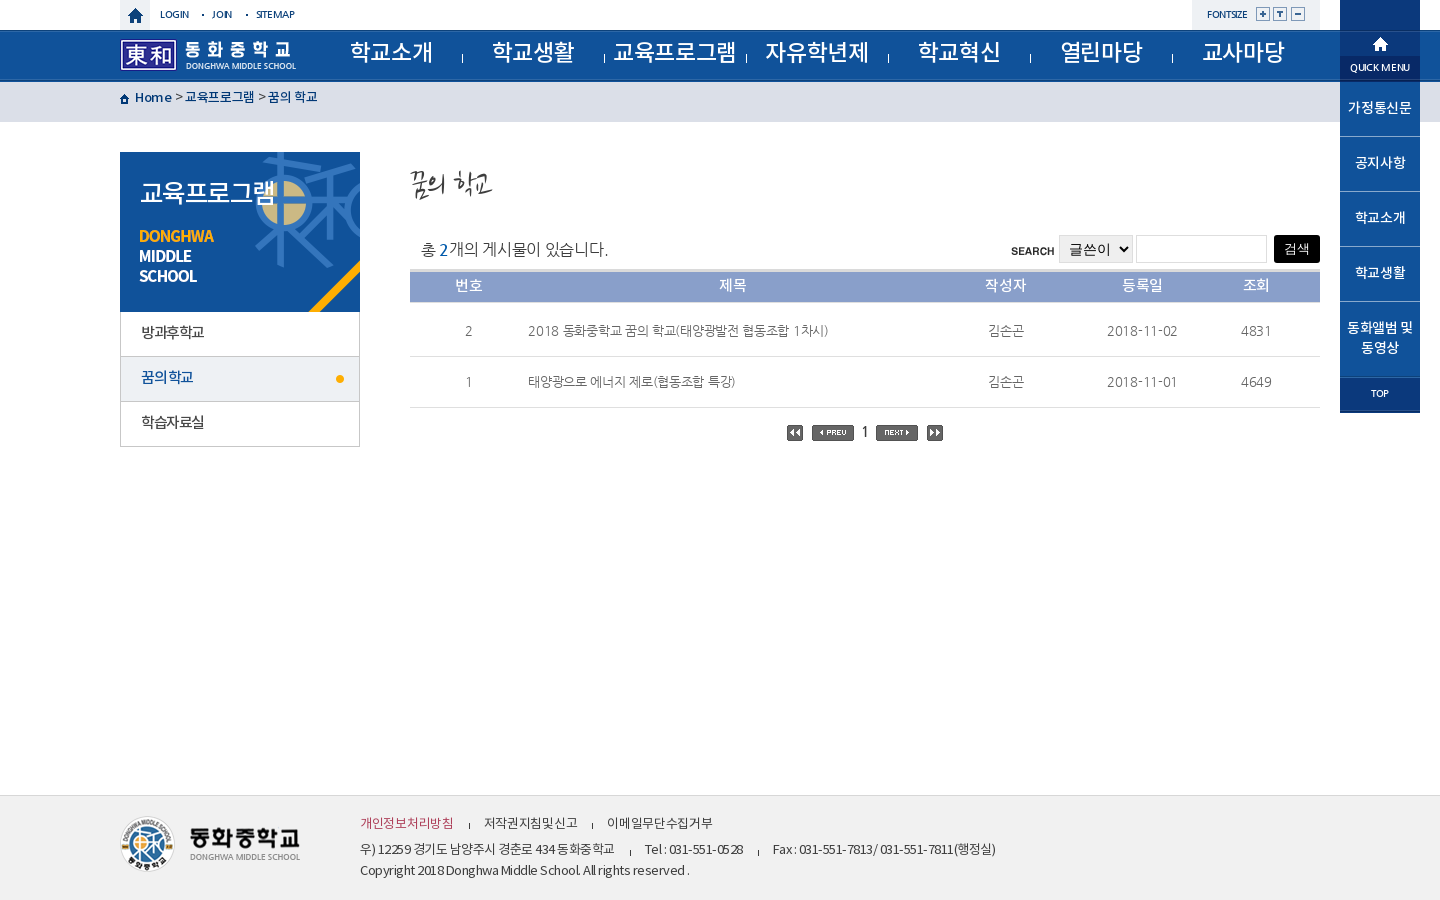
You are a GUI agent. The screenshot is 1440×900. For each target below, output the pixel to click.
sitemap (275, 14)
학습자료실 (172, 423)
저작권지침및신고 (531, 824)
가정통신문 (1380, 108)
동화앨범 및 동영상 (1380, 338)
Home (153, 98)
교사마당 (1243, 53)
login (174, 14)
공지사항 (1380, 163)
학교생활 (533, 53)
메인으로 (1380, 42)
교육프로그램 (675, 53)
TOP (1380, 393)
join (222, 14)
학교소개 (391, 53)
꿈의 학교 (293, 98)
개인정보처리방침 (407, 824)
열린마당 (1101, 53)
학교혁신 (959, 53)
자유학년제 (817, 53)
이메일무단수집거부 (659, 824)
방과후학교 (172, 333)
